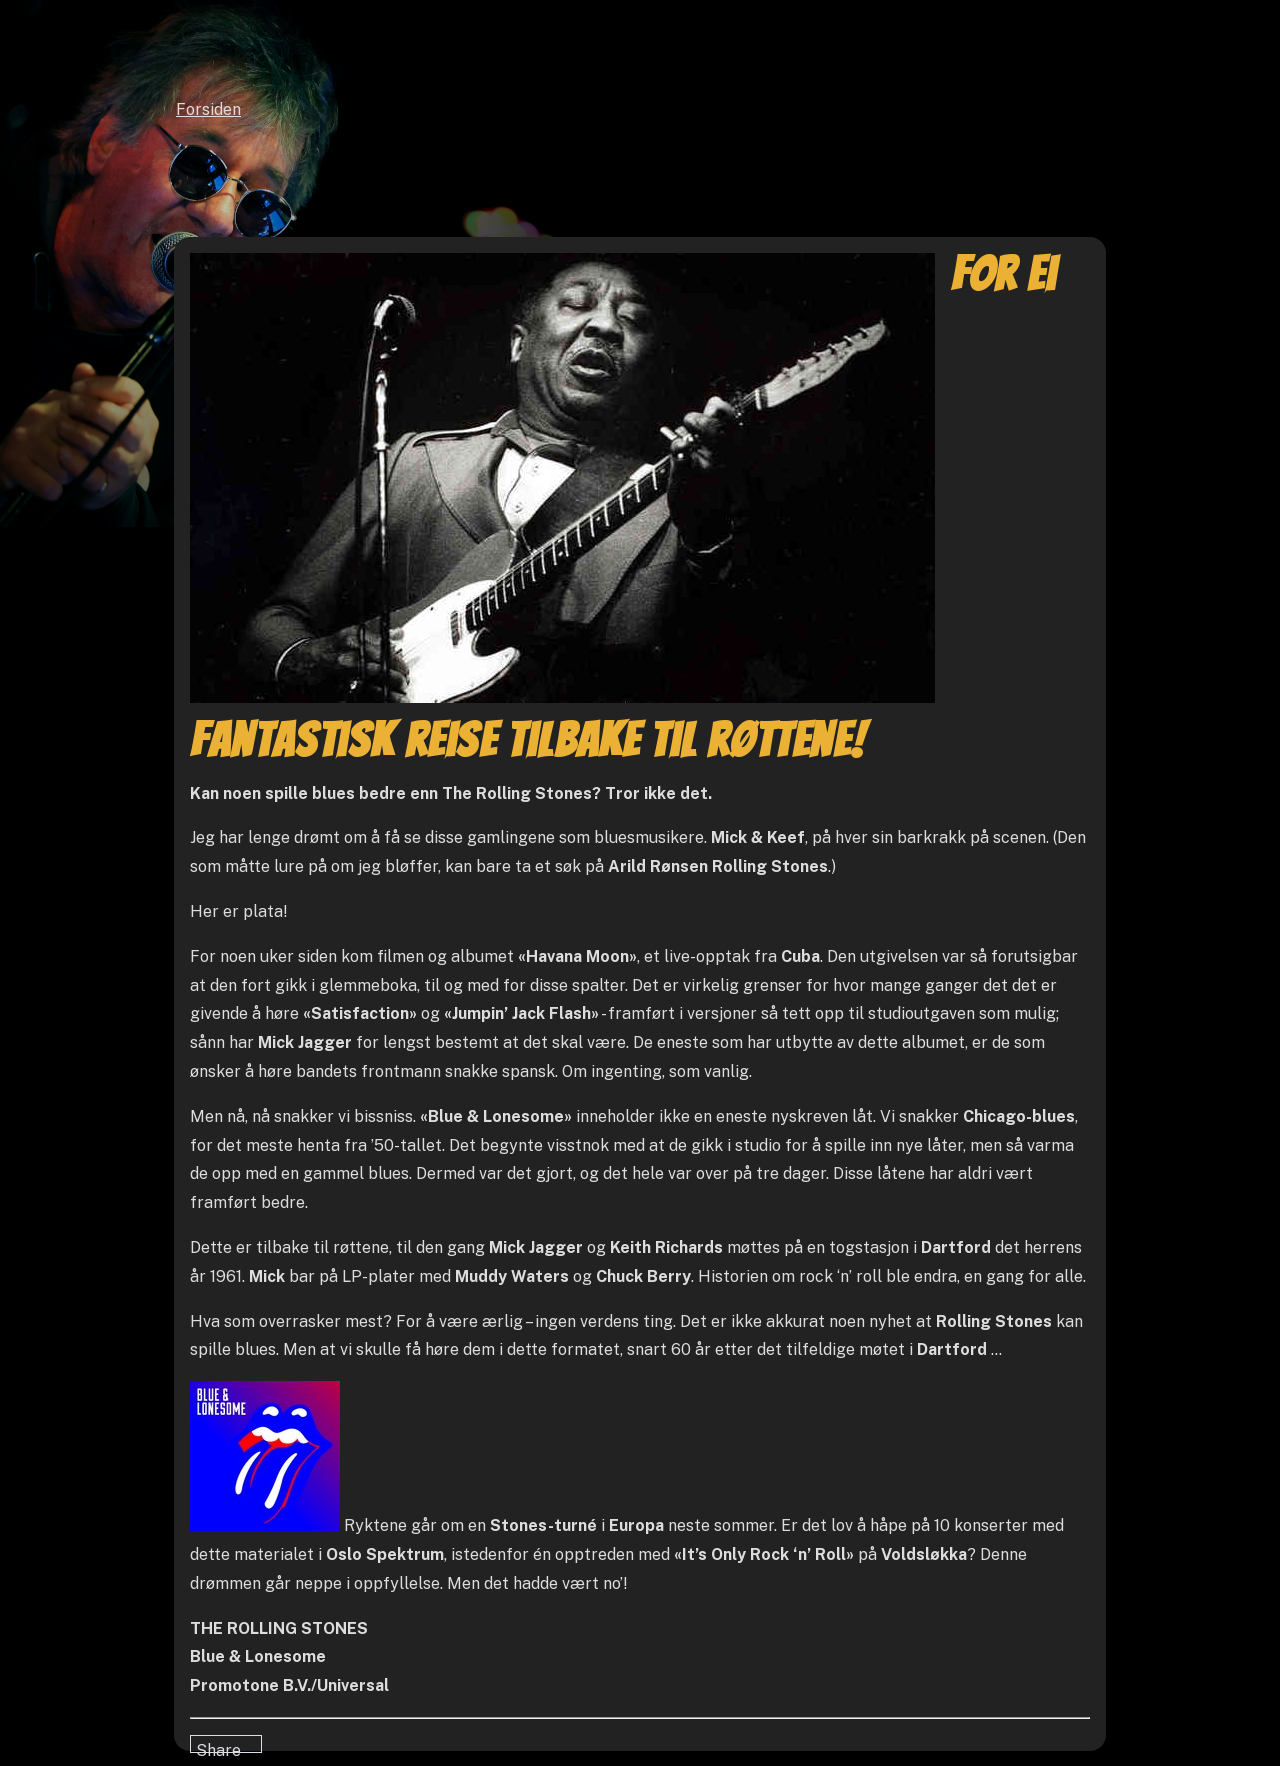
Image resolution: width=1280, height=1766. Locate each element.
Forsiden (208, 109)
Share (218, 1747)
